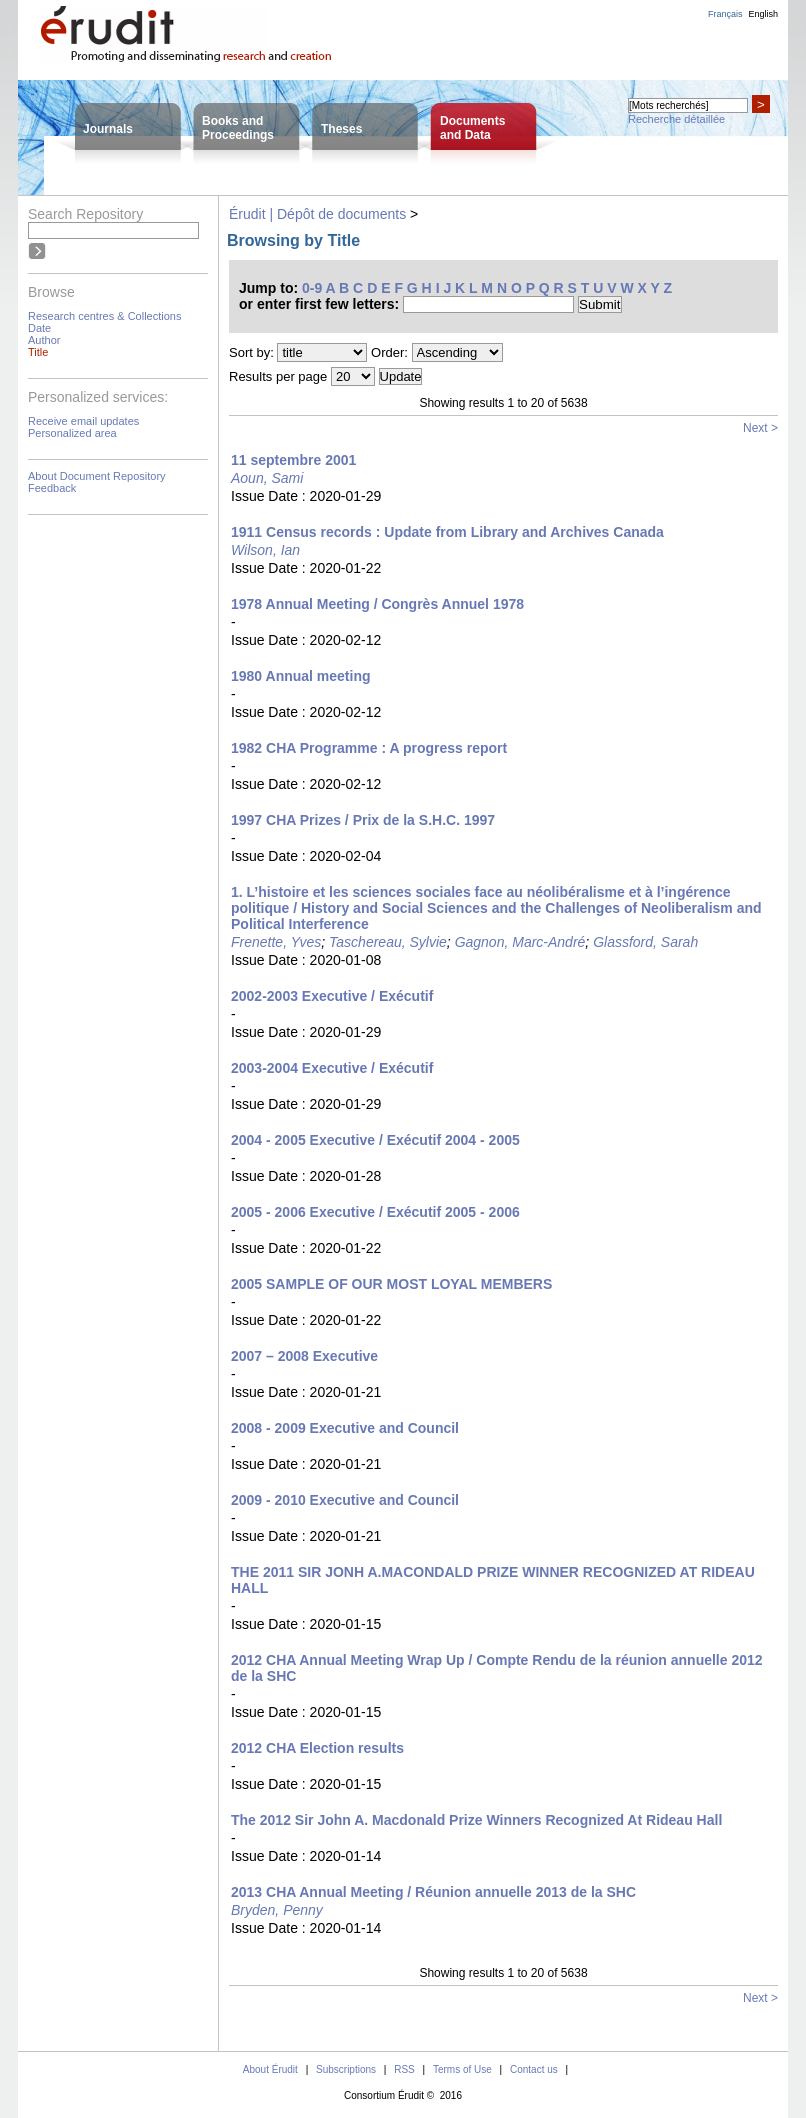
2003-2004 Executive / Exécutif (332, 1068)
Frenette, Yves (276, 942)
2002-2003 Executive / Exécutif (332, 996)
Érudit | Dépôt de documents (317, 214)
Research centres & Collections (104, 316)
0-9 (312, 288)
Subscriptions (346, 2069)
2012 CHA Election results (317, 1748)
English (763, 14)
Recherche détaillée (676, 119)
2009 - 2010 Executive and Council (345, 1500)
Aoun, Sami (267, 478)
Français (725, 14)
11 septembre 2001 (293, 460)
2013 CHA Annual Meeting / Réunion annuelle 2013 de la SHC (433, 1892)
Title (38, 352)
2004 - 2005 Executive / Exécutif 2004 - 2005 (375, 1140)
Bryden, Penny (277, 1910)
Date (39, 328)
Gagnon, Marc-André (520, 942)
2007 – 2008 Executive (304, 1356)
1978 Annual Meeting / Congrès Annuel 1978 (377, 604)
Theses (341, 129)
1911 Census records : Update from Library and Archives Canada (447, 532)
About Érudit (270, 2069)
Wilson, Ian (265, 550)
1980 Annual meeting (301, 676)
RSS (404, 2069)
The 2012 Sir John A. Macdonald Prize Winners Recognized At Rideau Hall (476, 1820)
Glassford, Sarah (645, 942)
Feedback (52, 488)
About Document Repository (97, 476)
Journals (108, 129)
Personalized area (72, 433)
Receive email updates (83, 421)
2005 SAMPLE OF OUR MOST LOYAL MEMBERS (391, 1284)
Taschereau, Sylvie (388, 942)
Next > (760, 428)
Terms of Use (462, 2069)
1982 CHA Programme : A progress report (369, 748)
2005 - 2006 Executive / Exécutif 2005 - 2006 (375, 1212)
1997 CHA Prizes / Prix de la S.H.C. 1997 (363, 820)
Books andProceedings (238, 128)
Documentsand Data (472, 128)
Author (44, 340)
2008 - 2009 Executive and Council (345, 1428)
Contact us (534, 2069)
